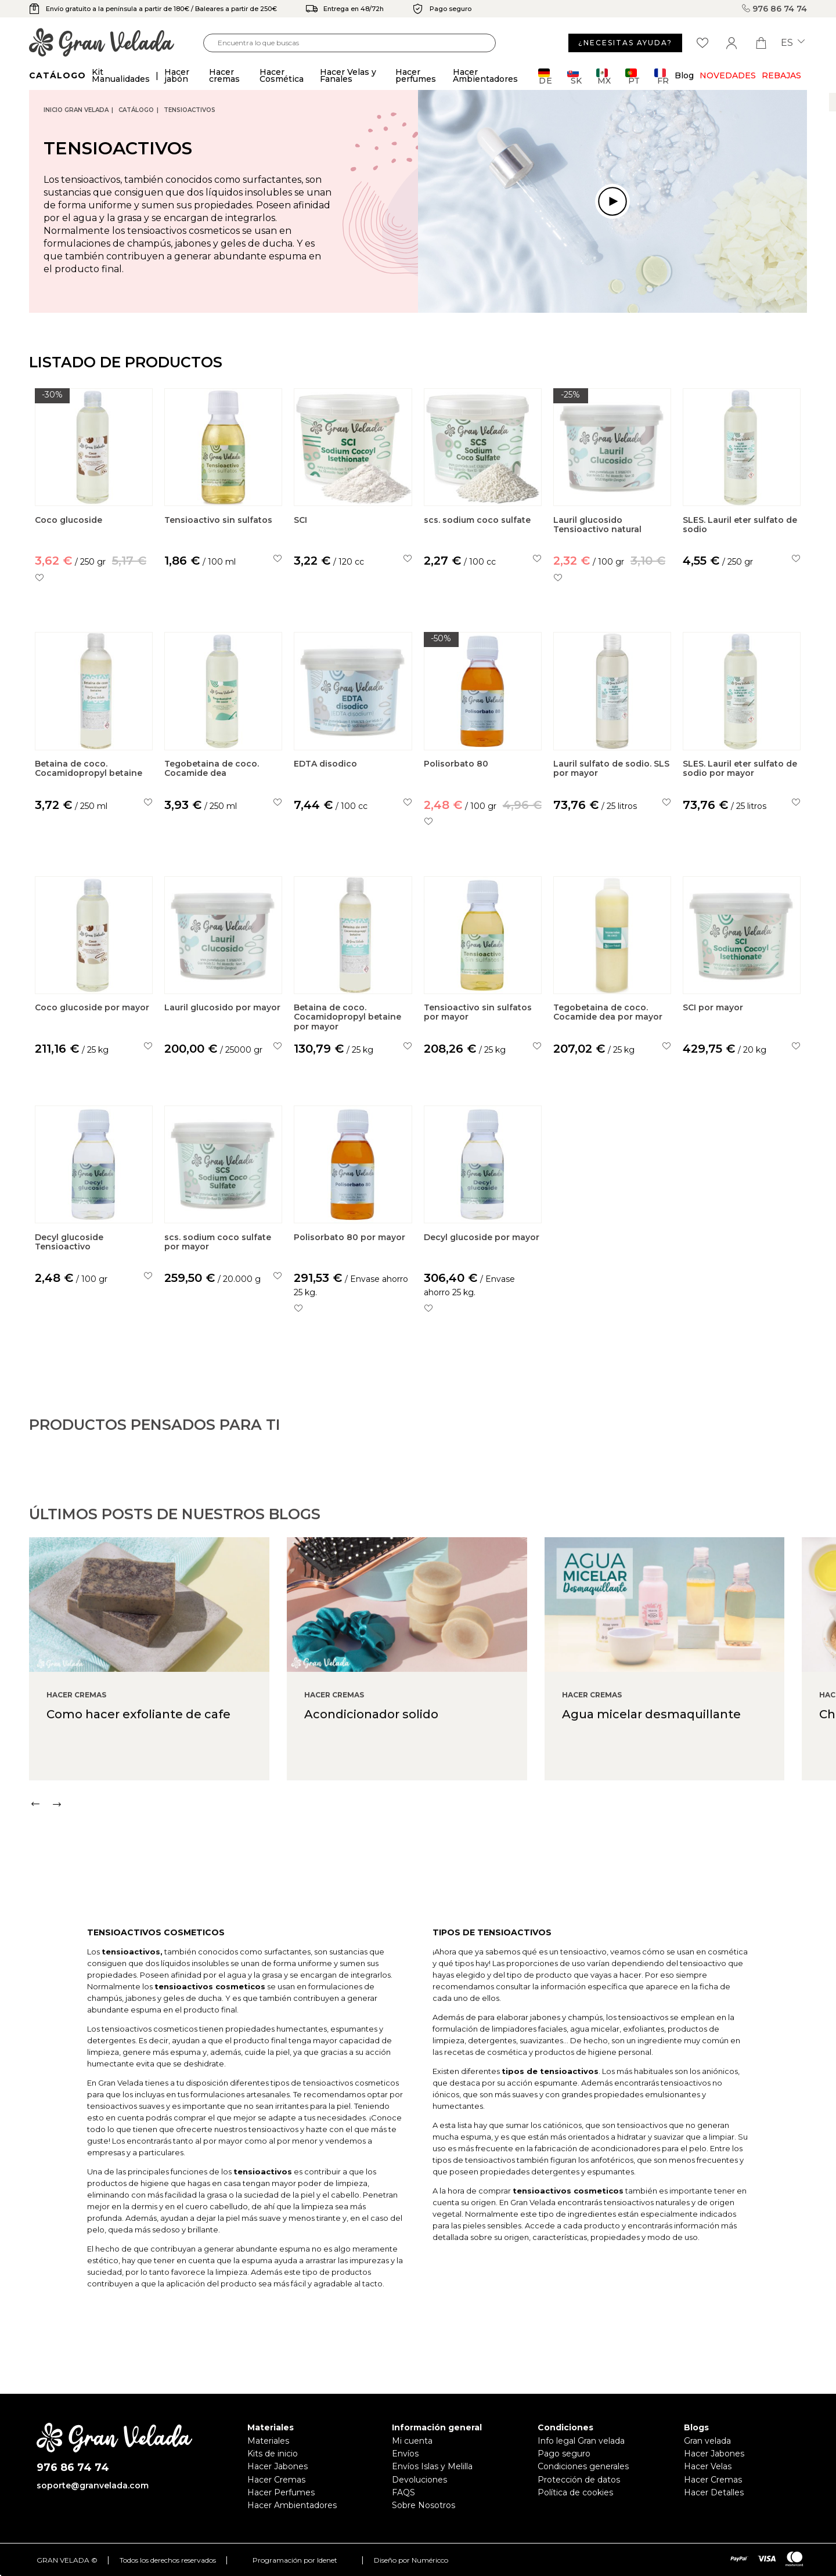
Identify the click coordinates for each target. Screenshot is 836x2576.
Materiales (268, 2441)
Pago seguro (564, 2453)
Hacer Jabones (277, 2466)
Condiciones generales (583, 2466)
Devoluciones (419, 2479)
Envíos (405, 2453)
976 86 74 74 (774, 8)
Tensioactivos (189, 110)
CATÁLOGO (136, 110)
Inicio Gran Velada (76, 110)
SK (574, 76)
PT (632, 76)
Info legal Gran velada (581, 2441)
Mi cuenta (412, 2441)
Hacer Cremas (276, 2479)
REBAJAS (781, 75)
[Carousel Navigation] (432, 1856)
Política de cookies (575, 2492)
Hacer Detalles (714, 2492)
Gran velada (707, 2441)
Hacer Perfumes (281, 2492)
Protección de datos (579, 2479)
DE (545, 76)
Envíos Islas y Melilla (432, 2466)
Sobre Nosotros (423, 2505)
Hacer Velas (708, 2466)
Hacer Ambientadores (292, 2505)
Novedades (728, 75)
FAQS (403, 2492)
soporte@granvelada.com (93, 2485)
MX (603, 76)
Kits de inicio (272, 2453)
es (793, 43)
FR (661, 76)
